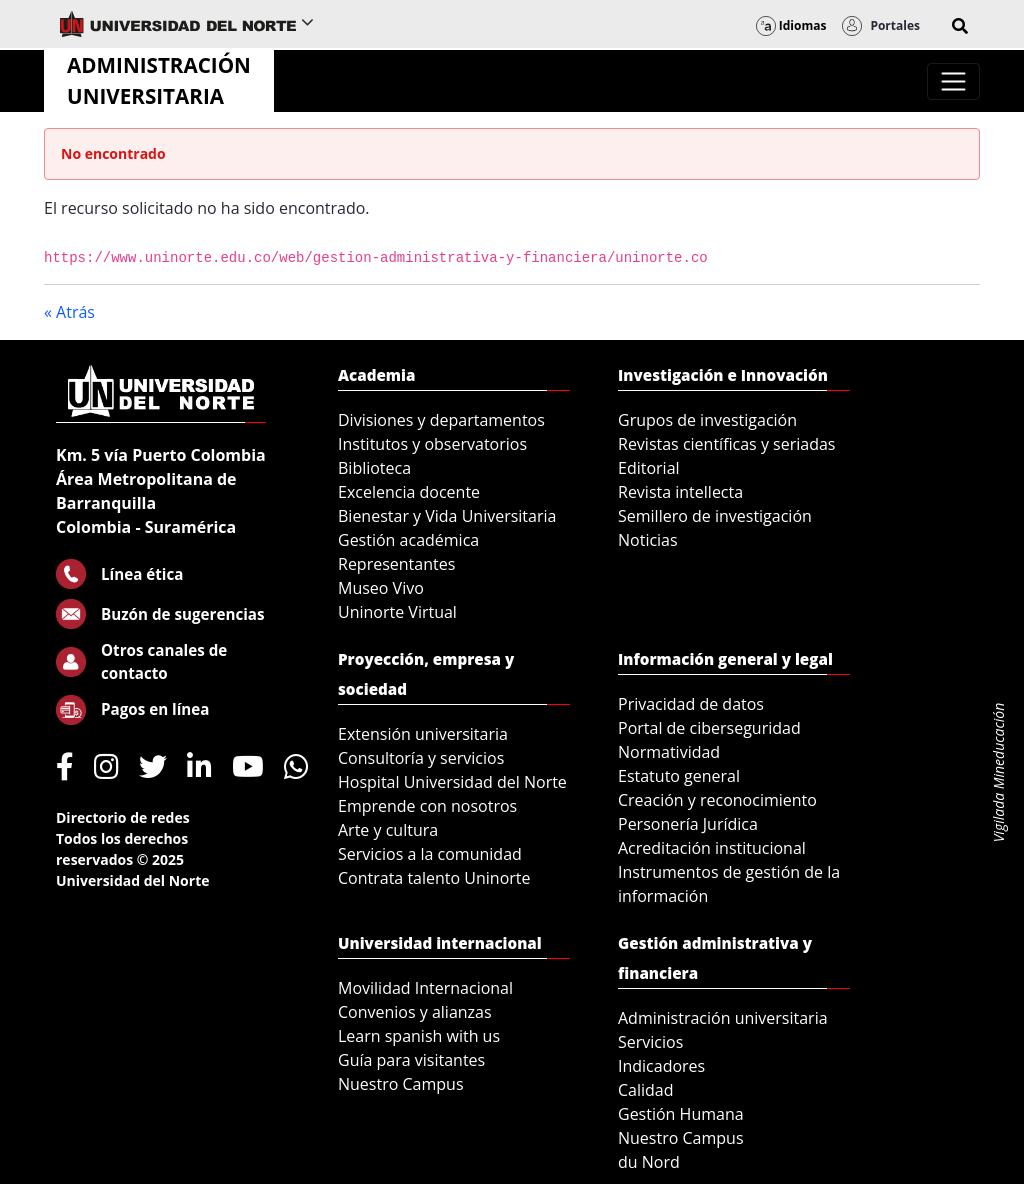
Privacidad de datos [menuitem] (691, 704)
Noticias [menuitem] (648, 540)
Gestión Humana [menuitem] (681, 1114)
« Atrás (69, 312)
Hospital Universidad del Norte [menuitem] (452, 782)
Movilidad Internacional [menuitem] (425, 988)
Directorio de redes (123, 817)
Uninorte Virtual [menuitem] (397, 612)
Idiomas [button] (791, 25)
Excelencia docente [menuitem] (409, 492)
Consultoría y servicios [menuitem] (421, 758)
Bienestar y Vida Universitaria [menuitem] (447, 516)
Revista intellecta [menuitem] (680, 492)
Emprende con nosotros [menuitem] (427, 806)
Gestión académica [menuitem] (408, 540)
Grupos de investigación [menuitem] (707, 420)
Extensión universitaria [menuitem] (423, 734)
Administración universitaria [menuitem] (723, 1018)
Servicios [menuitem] (650, 1042)
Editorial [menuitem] (649, 468)
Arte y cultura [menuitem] (388, 830)
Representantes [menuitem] (396, 564)
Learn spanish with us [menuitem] (419, 1036)
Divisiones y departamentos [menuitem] (441, 420)
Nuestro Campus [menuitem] (401, 1084)
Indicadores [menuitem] (661, 1066)
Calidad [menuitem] (646, 1090)
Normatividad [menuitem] (669, 752)
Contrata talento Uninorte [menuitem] (434, 878)
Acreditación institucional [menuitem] (712, 848)
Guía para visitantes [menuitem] (411, 1060)
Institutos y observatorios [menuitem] (432, 444)
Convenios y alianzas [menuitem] (415, 1012)
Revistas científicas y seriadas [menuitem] (726, 444)
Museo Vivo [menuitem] (381, 588)
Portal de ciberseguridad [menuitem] (709, 728)
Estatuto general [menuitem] (679, 776)
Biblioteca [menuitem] (374, 468)
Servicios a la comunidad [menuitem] (430, 854)
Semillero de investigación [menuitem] (715, 516)
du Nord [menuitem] (649, 1162)
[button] (960, 26)
